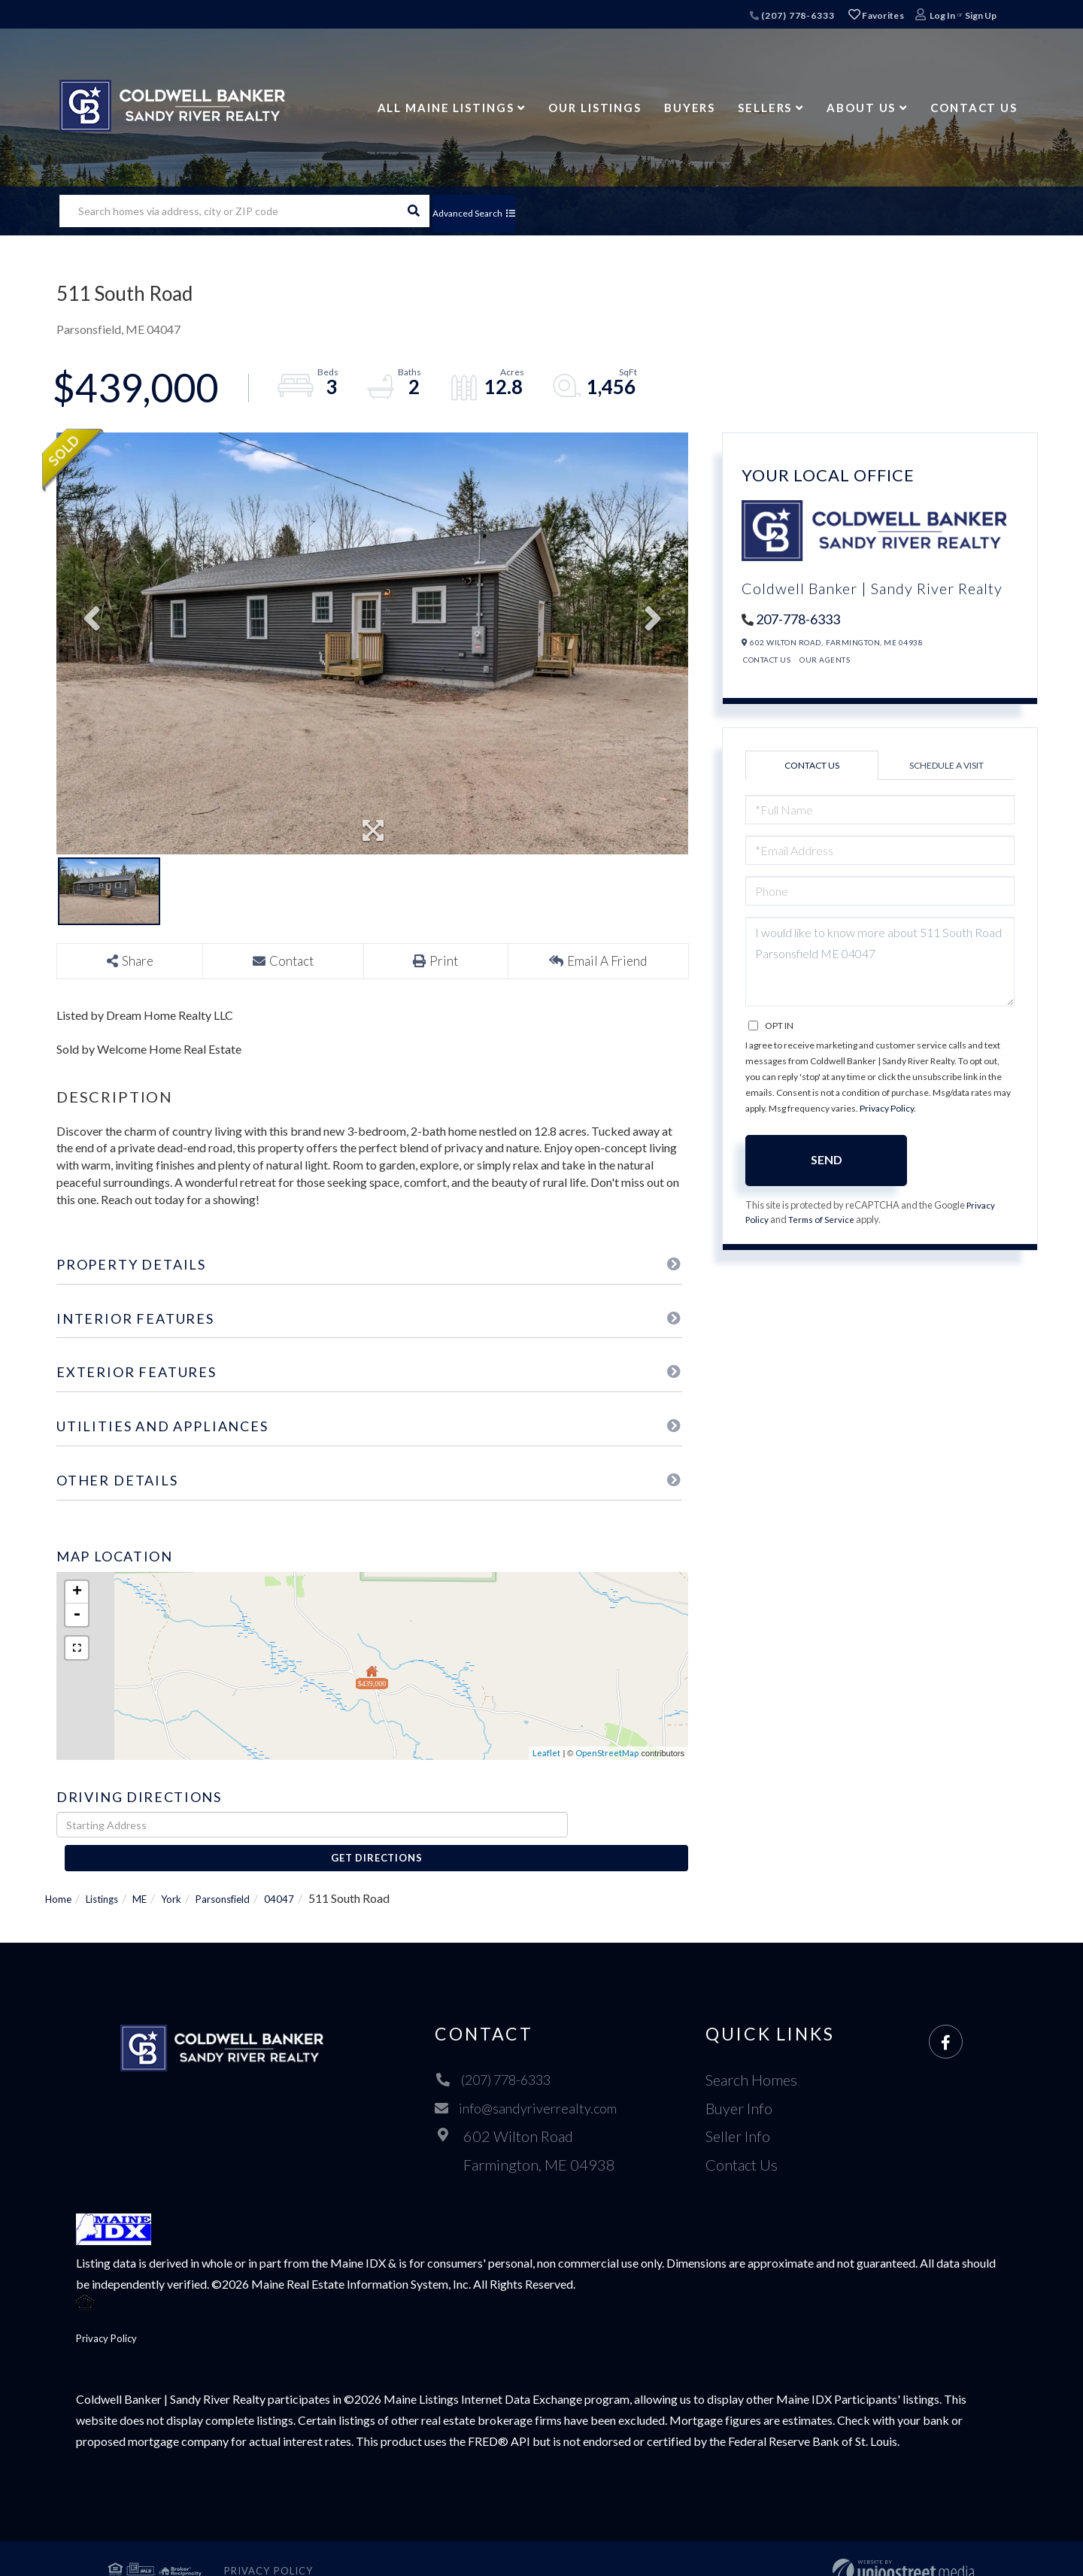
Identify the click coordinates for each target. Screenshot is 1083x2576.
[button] (413, 211)
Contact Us (766, 659)
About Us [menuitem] (861, 107)
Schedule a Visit (946, 765)
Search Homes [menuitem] (757, 2054)
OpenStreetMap (607, 1753)
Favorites (876, 15)
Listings (112, 1872)
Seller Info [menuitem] (743, 2110)
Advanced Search (491, 211)
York (191, 1872)
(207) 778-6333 (792, 15)
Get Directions (631, 1825)
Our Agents (824, 659)
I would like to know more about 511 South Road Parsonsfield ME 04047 (880, 961)
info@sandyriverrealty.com (527, 2083)
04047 (314, 1872)
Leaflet (546, 1753)
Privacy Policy (887, 1108)
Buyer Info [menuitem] (744, 2083)
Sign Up (981, 15)
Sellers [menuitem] (765, 107)
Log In (942, 15)
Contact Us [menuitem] (974, 107)
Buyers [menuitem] (689, 107)
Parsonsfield (250, 1872)
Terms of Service (825, 1221)
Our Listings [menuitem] (595, 107)
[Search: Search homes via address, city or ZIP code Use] (228, 211)
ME (155, 1872)
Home (61, 1872)
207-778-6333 (798, 619)
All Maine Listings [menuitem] (446, 107)
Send (826, 1159)
